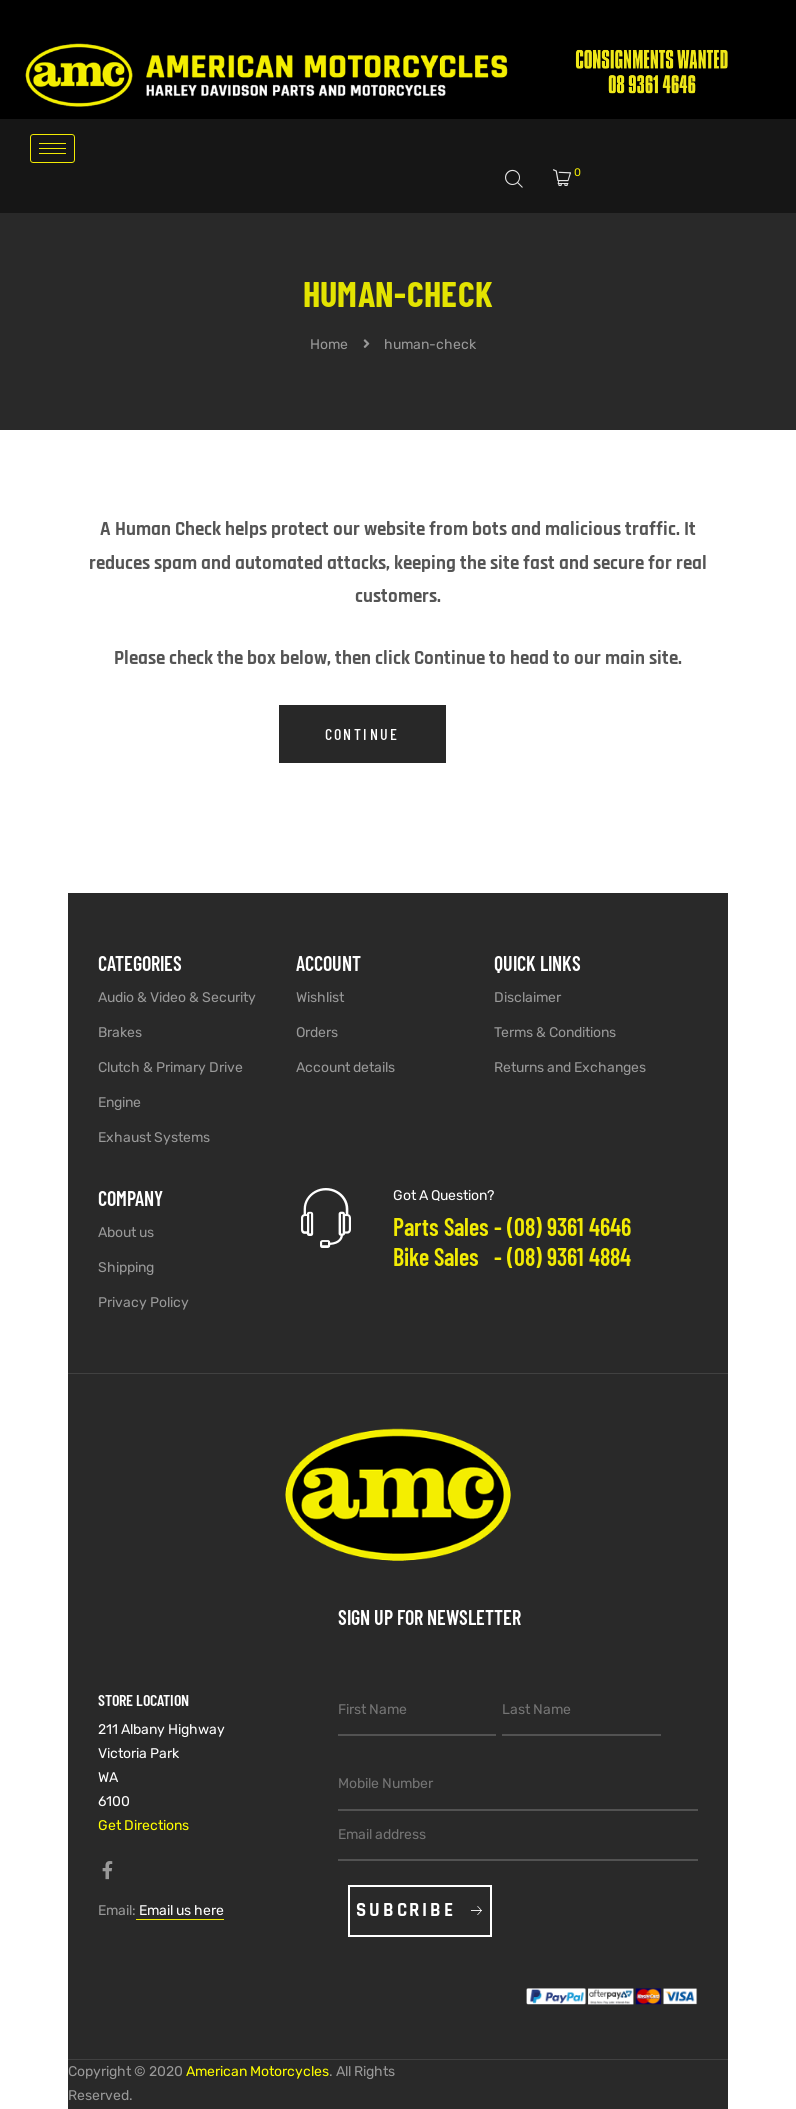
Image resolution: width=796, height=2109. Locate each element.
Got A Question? (443, 1195)
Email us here (180, 1910)
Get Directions (143, 1825)
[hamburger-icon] (52, 148)
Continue (362, 733)
